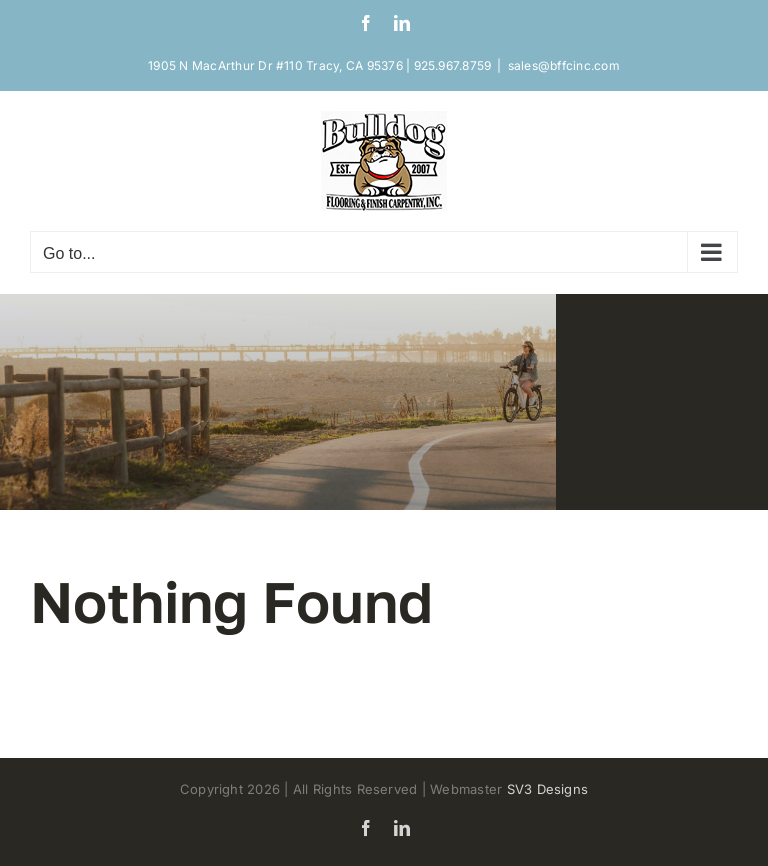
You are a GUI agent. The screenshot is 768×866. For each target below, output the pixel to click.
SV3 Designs (548, 789)
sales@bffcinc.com (564, 65)
